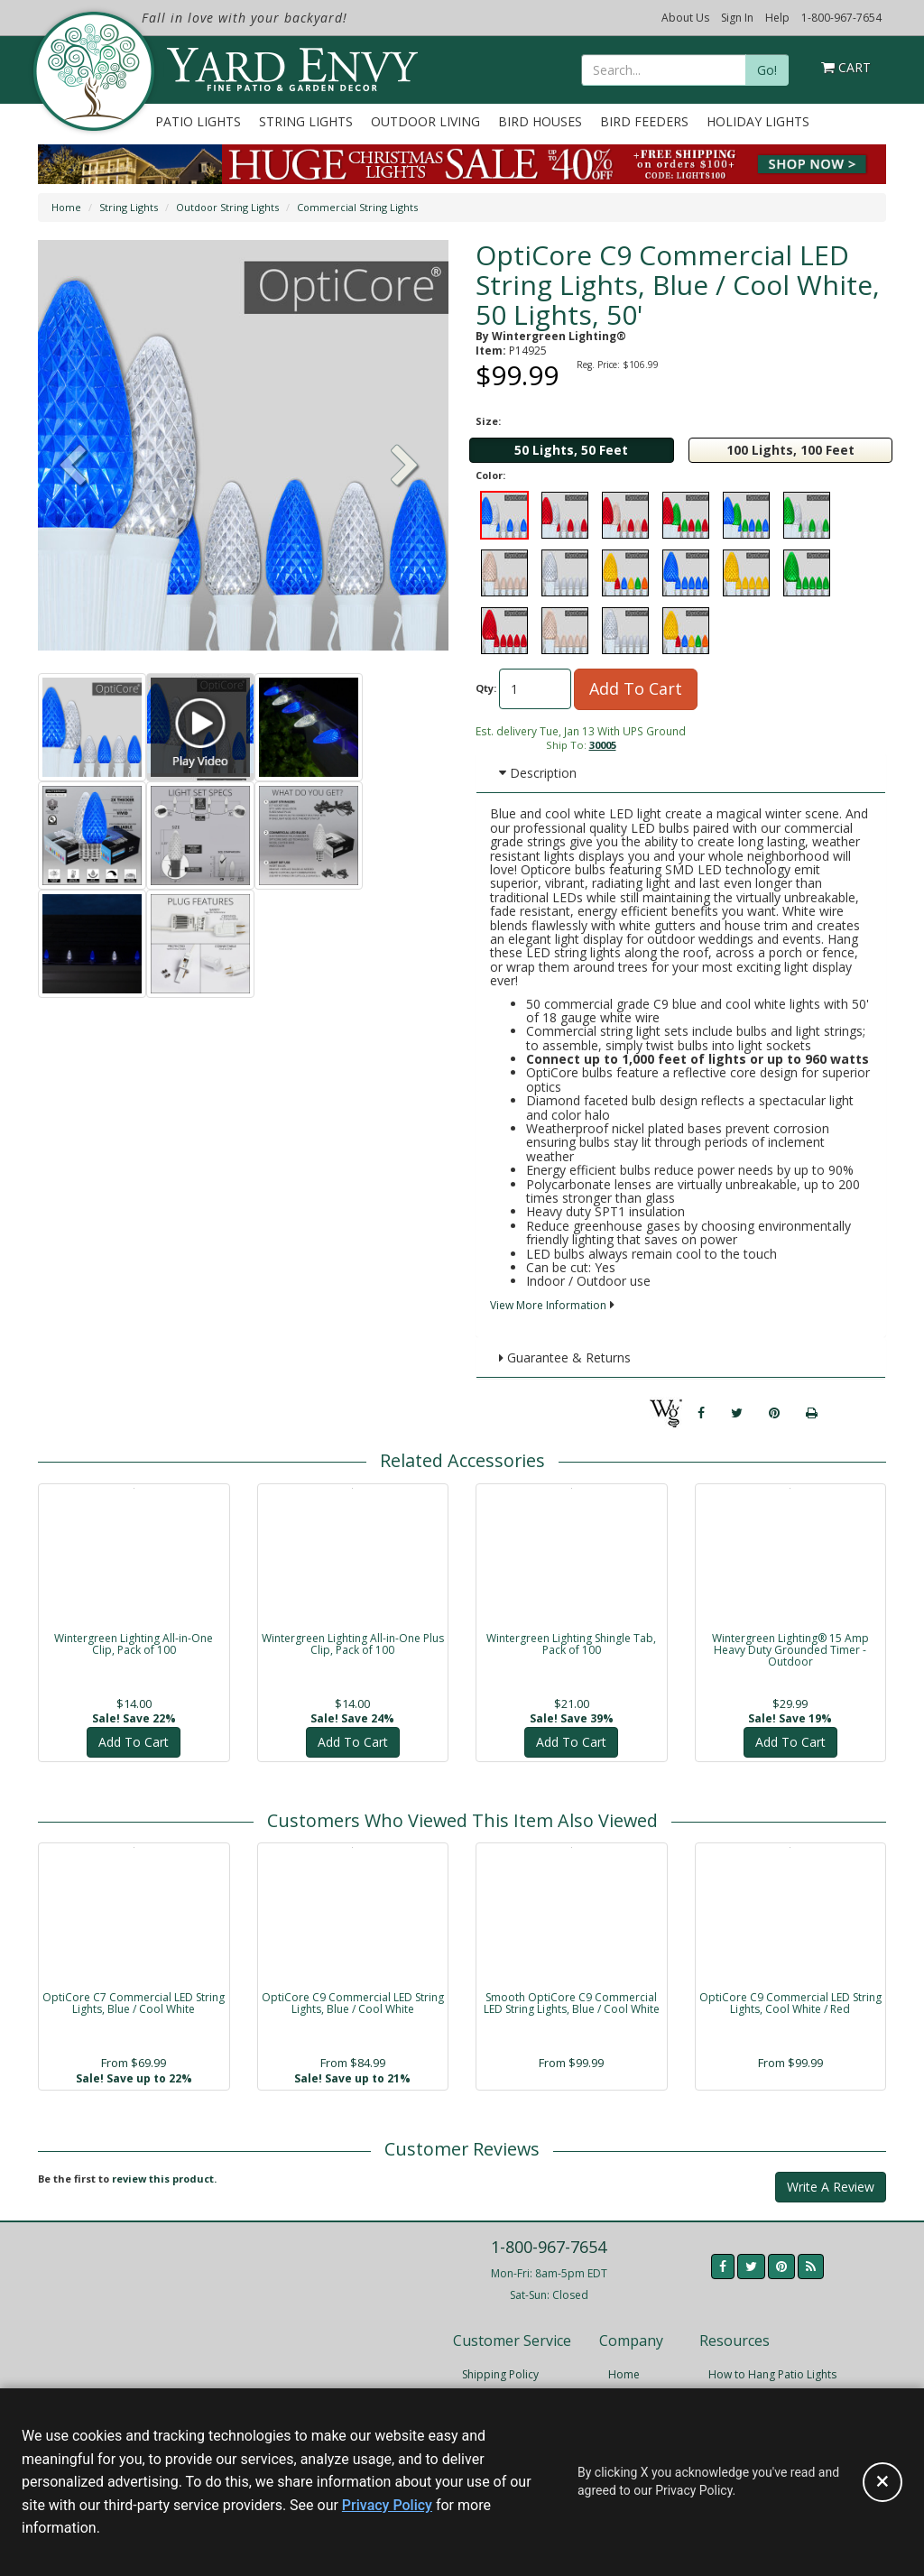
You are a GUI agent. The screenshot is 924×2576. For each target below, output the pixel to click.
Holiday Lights (758, 121)
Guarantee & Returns (565, 1357)
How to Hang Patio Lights (772, 2374)
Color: (490, 475)
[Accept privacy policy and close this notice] (882, 2482)
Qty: (486, 688)
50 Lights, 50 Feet (571, 449)
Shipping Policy (500, 2374)
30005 (602, 745)
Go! (767, 69)
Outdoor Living (425, 121)
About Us (685, 17)
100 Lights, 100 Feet (790, 449)
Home (66, 207)
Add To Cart (635, 688)
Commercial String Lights (357, 207)
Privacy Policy (387, 2505)
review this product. (164, 2178)
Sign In (737, 17)
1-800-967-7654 (841, 17)
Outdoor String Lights (227, 207)
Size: (488, 421)
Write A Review (830, 2186)
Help (777, 17)
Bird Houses (540, 121)
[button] (405, 467)
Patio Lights (198, 121)
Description (538, 772)
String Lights (306, 121)
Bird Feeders (644, 121)
